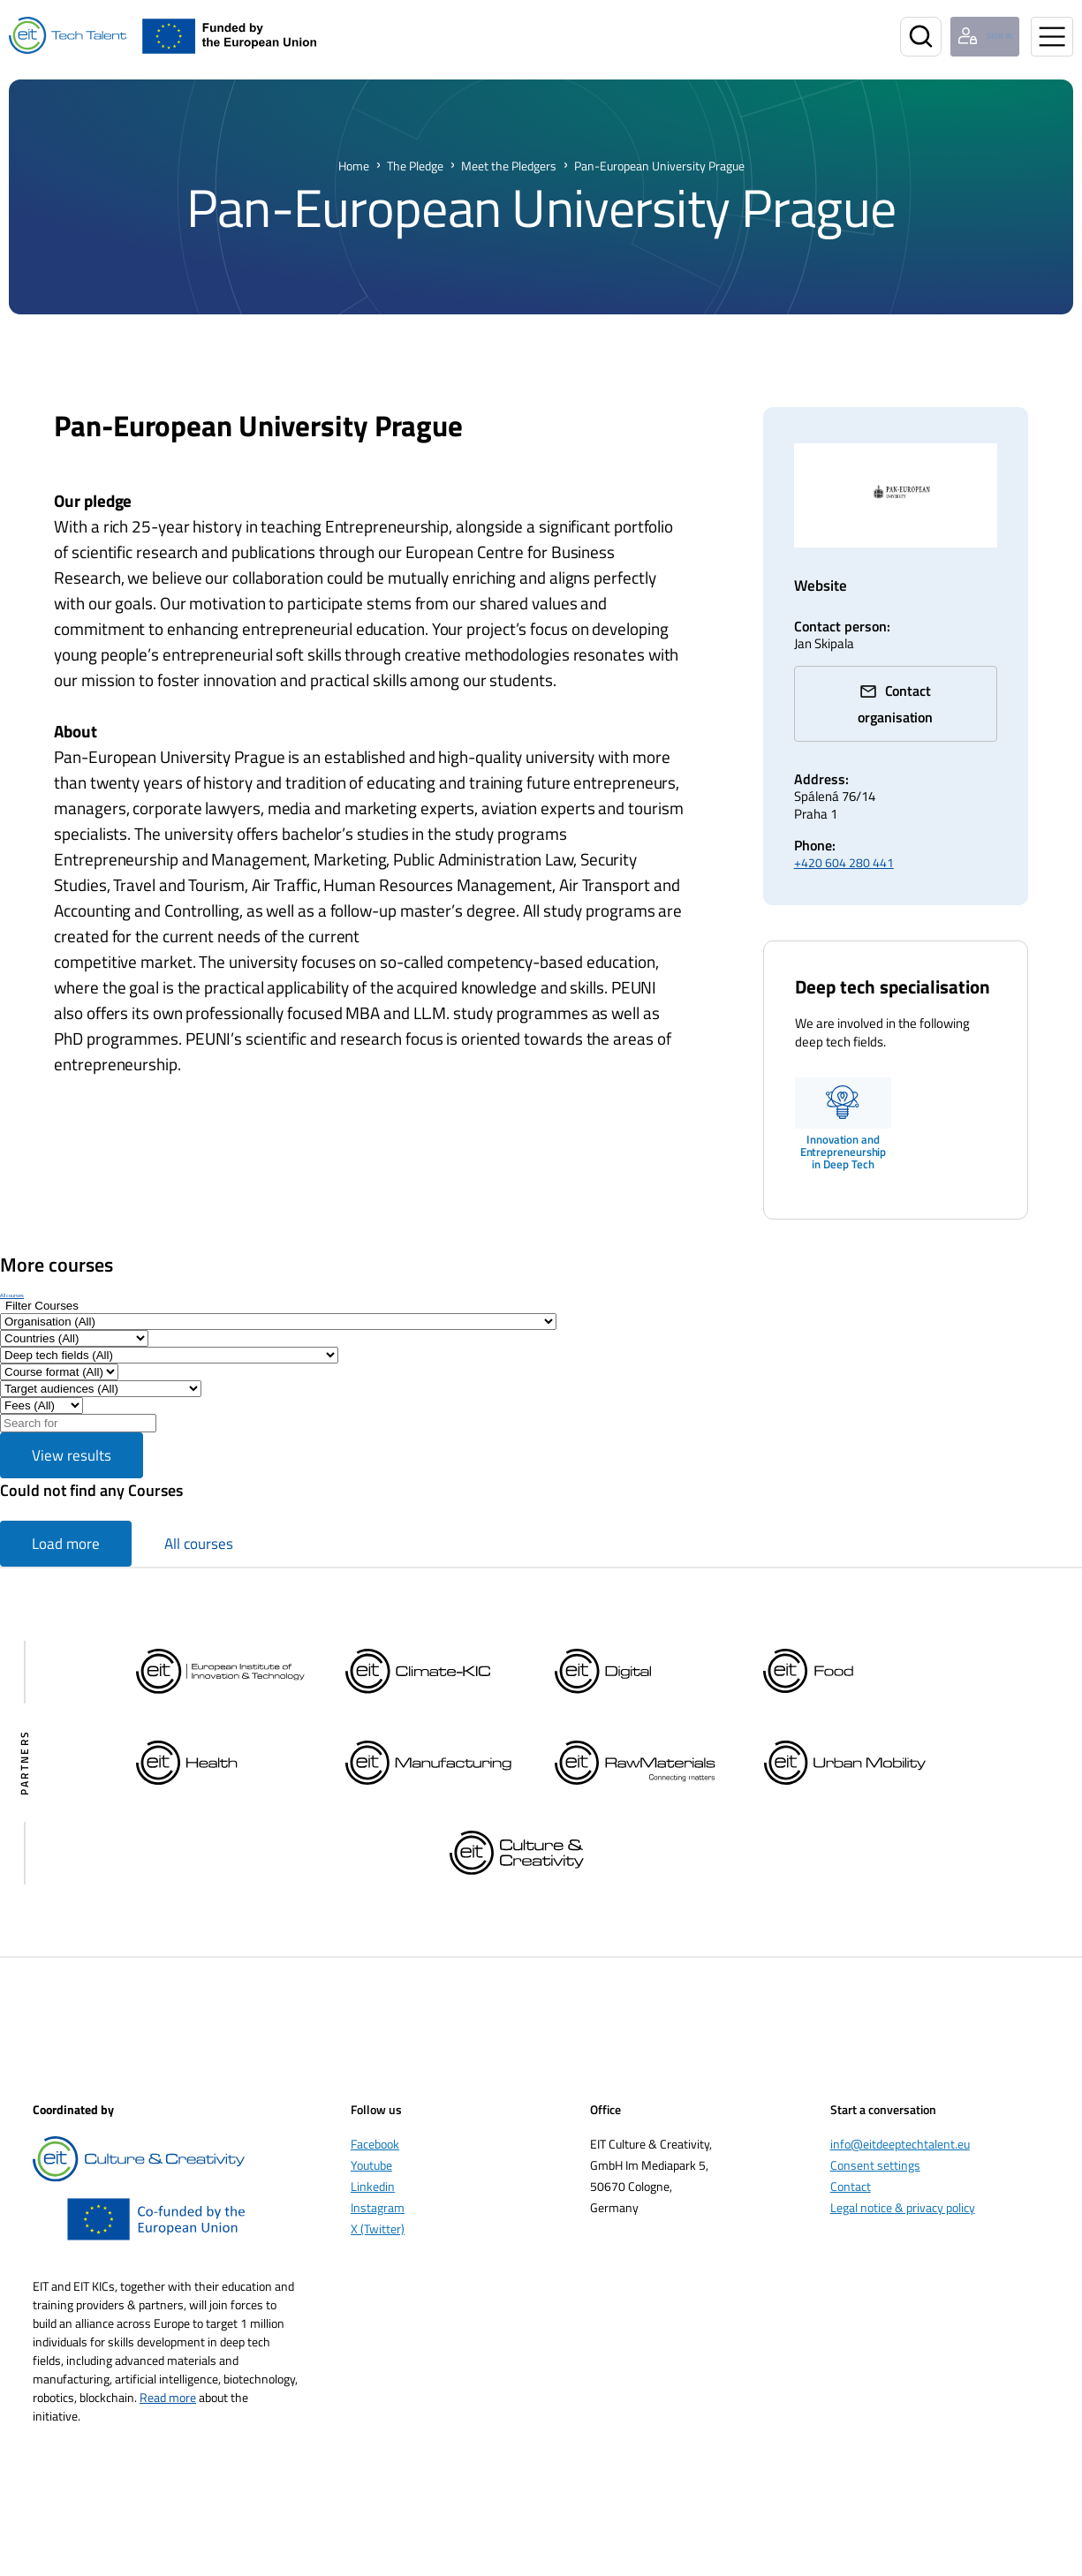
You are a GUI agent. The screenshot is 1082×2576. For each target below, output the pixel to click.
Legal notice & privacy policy (902, 2186)
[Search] (892, 37)
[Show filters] (42, 1284)
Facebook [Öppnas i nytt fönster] (375, 2122)
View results (71, 1434)
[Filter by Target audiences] (100, 1367)
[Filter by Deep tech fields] (169, 1334)
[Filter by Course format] (59, 1350)
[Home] (67, 36)
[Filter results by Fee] (41, 1384)
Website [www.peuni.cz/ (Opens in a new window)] (824, 585)
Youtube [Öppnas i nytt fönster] (371, 2143)
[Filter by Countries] (74, 1317)
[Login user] (972, 37)
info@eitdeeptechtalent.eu (900, 2122)
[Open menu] (1052, 36)
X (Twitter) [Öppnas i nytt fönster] (378, 2207)
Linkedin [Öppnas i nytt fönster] (373, 2165)
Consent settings (875, 2143)
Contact (850, 2165)
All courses (12, 1274)
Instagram (378, 2186)
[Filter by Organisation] (278, 1300)
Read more (168, 2376)
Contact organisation (907, 695)
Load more (66, 1522)
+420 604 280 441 (844, 841)
